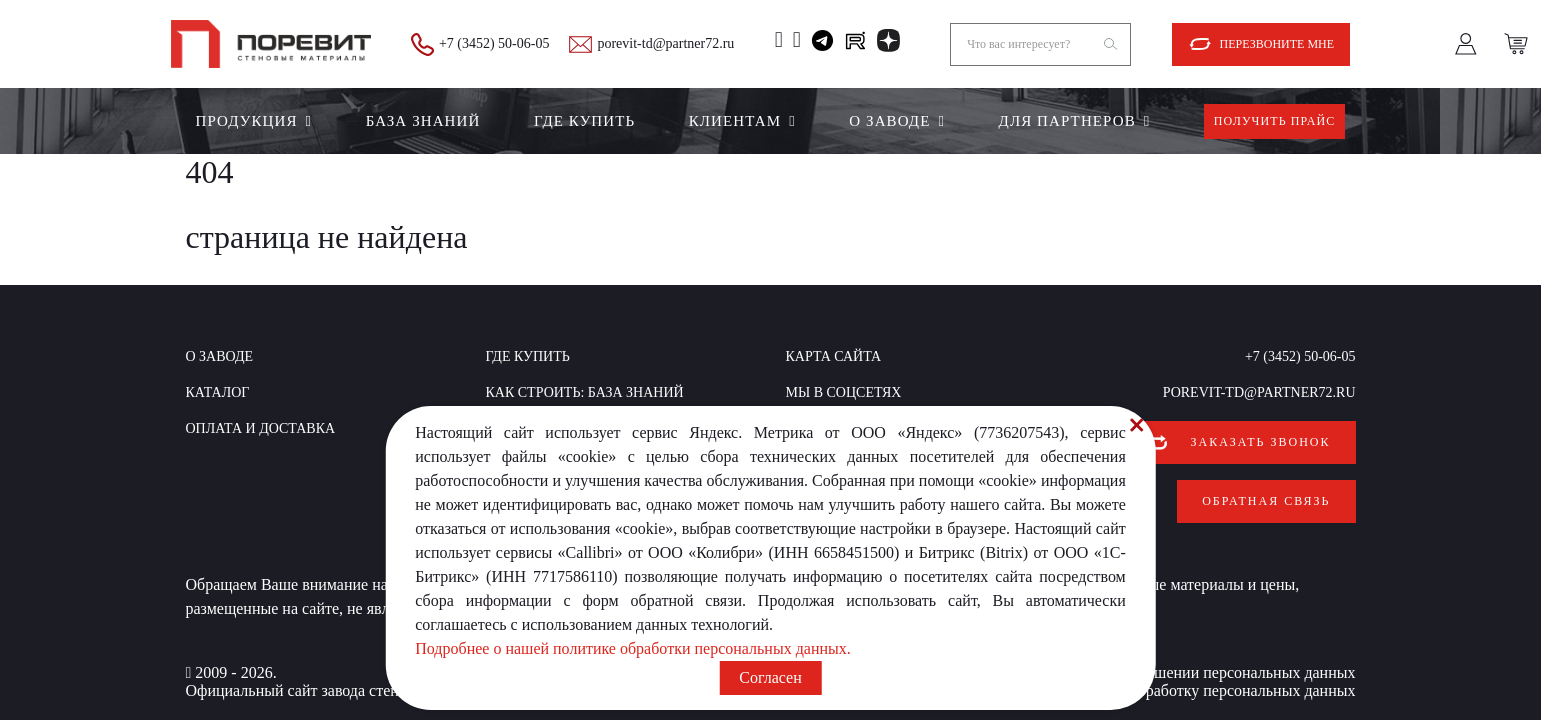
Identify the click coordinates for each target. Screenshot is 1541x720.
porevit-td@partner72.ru (665, 43)
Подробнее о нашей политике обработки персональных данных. (633, 648)
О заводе (889, 121)
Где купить (584, 121)
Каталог (218, 392)
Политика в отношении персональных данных (1198, 661)
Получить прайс (1275, 121)
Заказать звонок (1261, 442)
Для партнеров (1067, 121)
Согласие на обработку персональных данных (1200, 679)
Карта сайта (834, 356)
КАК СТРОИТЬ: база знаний (585, 392)
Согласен (770, 677)
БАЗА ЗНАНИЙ (423, 121)
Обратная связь (1266, 495)
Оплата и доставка (261, 428)
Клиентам (735, 121)
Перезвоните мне (1277, 44)
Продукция (247, 121)
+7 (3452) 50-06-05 (494, 43)
